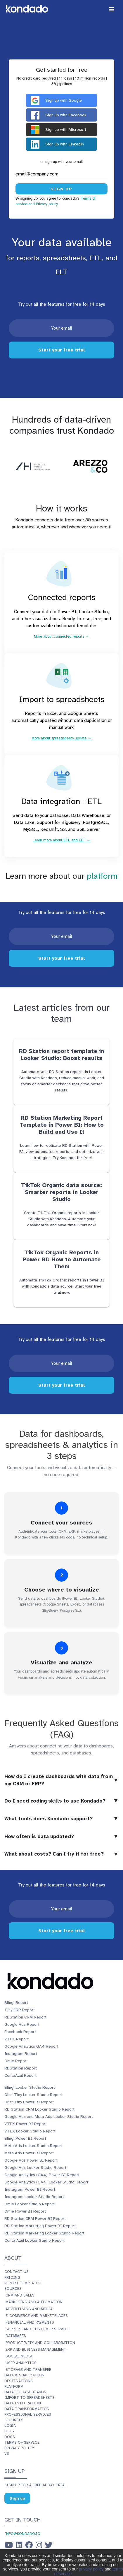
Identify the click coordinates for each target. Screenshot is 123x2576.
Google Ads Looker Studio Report (35, 2167)
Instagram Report (20, 2053)
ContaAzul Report (20, 2075)
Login (10, 2425)
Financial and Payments (30, 2322)
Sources (13, 2288)
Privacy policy (19, 2448)
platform (102, 876)
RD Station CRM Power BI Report (35, 2218)
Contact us (16, 2271)
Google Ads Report (21, 2024)
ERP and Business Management (36, 2349)
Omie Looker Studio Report (29, 2204)
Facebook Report (20, 2031)
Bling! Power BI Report (25, 2138)
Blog (9, 2431)
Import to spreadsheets (29, 2397)
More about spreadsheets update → (61, 738)
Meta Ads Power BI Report (29, 2153)
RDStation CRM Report (25, 2017)
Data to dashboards (25, 2392)
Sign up (17, 2498)
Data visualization (24, 2375)
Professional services (27, 2414)
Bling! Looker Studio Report (29, 2087)
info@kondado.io (22, 2533)
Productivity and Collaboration (40, 2343)
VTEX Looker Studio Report (30, 2131)
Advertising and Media (29, 2309)
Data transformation (26, 2409)
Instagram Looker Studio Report (34, 2196)
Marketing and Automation (34, 2302)
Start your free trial (61, 350)
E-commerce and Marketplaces (37, 2315)
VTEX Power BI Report (25, 2123)
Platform (13, 2386)
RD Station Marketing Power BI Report (40, 2225)
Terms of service (21, 2442)
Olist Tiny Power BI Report (29, 2102)
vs (6, 2453)
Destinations (18, 2381)
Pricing (12, 2277)
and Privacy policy (43, 204)
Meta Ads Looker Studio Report (33, 2145)
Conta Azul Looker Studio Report (34, 2240)
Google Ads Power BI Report (31, 2160)
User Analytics (21, 2363)
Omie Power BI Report (25, 2211)
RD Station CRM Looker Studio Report (39, 2109)
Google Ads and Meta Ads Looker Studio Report (48, 2116)
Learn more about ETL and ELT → (61, 840)
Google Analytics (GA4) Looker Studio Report (46, 2182)
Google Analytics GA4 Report (31, 2046)
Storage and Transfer (28, 2369)
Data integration (22, 2403)
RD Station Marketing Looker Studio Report (44, 2233)
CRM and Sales (20, 2295)
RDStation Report (20, 2068)
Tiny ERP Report (19, 2009)
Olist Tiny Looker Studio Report (33, 2094)
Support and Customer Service (38, 2329)
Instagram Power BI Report (29, 2189)
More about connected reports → (61, 636)
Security (13, 2420)
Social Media (19, 2356)
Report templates (22, 2283)
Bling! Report (16, 2002)
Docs (9, 2437)
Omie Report (16, 2060)
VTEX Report (16, 2039)
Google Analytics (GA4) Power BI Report (41, 2174)
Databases (16, 2336)
